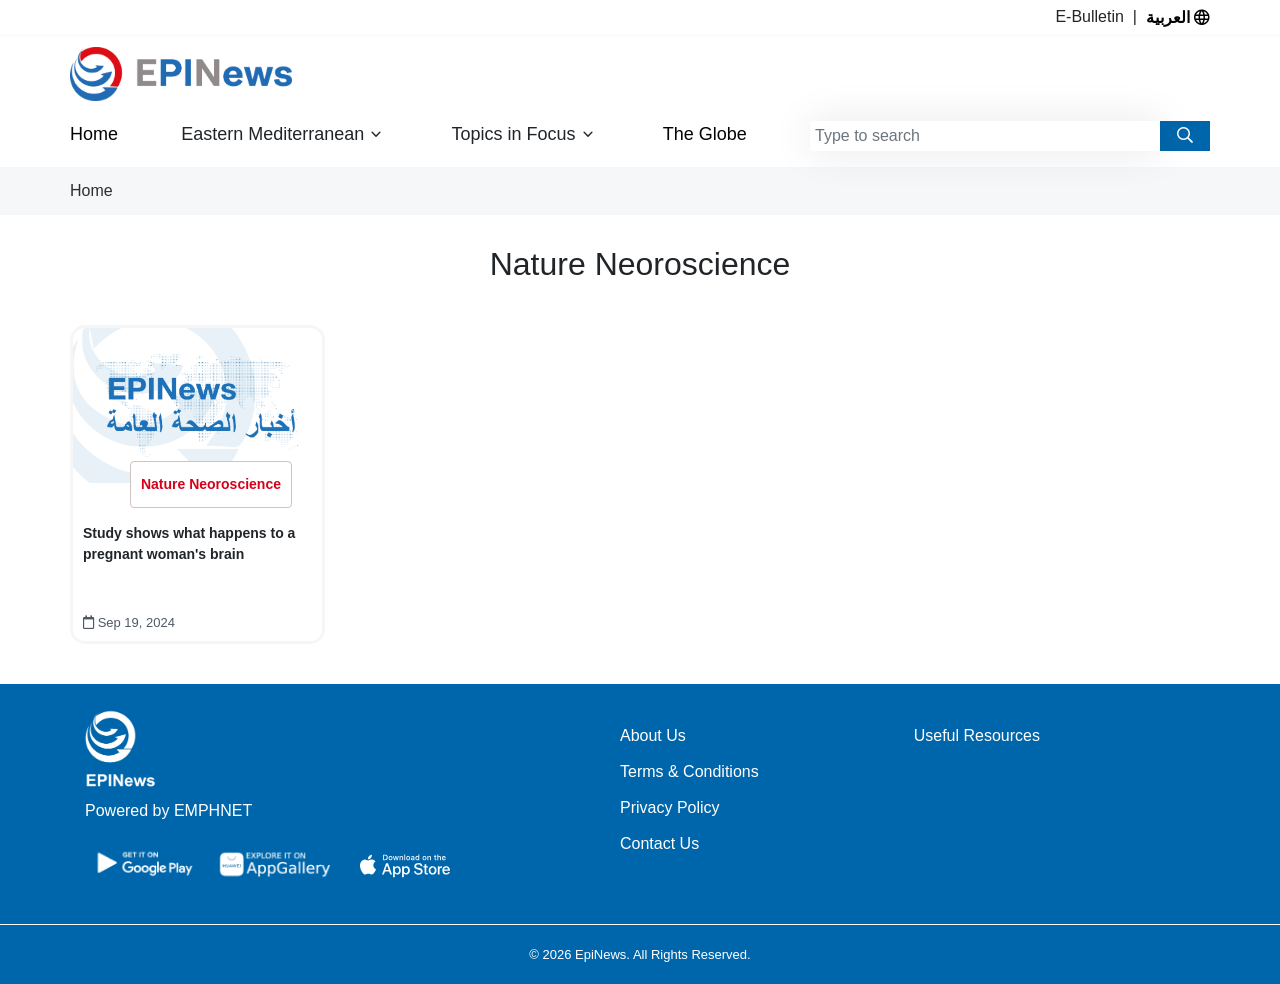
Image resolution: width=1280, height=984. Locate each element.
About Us (653, 735)
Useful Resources (977, 735)
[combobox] (985, 136)
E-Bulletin (1093, 16)
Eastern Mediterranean (282, 134)
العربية (1178, 17)
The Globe (705, 134)
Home (94, 134)
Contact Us (659, 843)
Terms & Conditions (689, 771)
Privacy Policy (670, 807)
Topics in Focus (523, 134)
